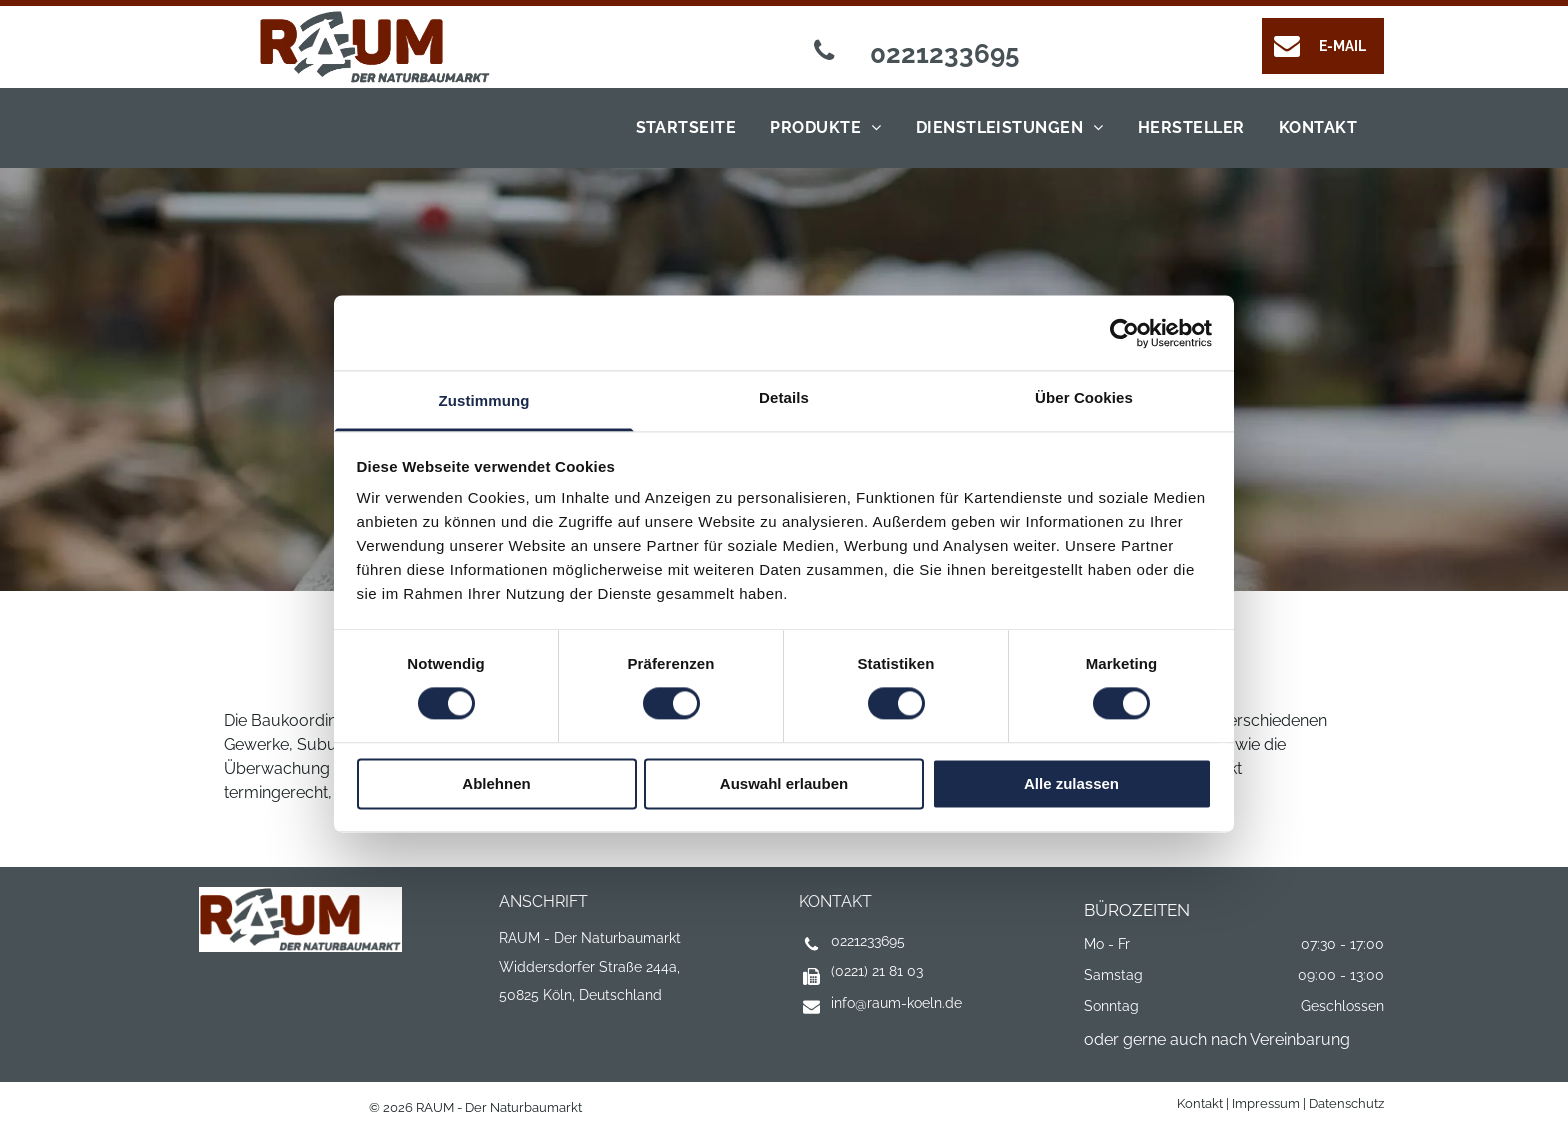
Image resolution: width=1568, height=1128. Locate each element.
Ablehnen (496, 783)
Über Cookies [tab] (1084, 397)
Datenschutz (1346, 1103)
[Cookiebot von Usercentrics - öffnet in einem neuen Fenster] (1124, 333)
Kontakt (1200, 1103)
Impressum (1266, 1103)
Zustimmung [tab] (484, 400)
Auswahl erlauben (784, 783)
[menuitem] (681, 128)
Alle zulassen (1071, 783)
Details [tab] (784, 397)
